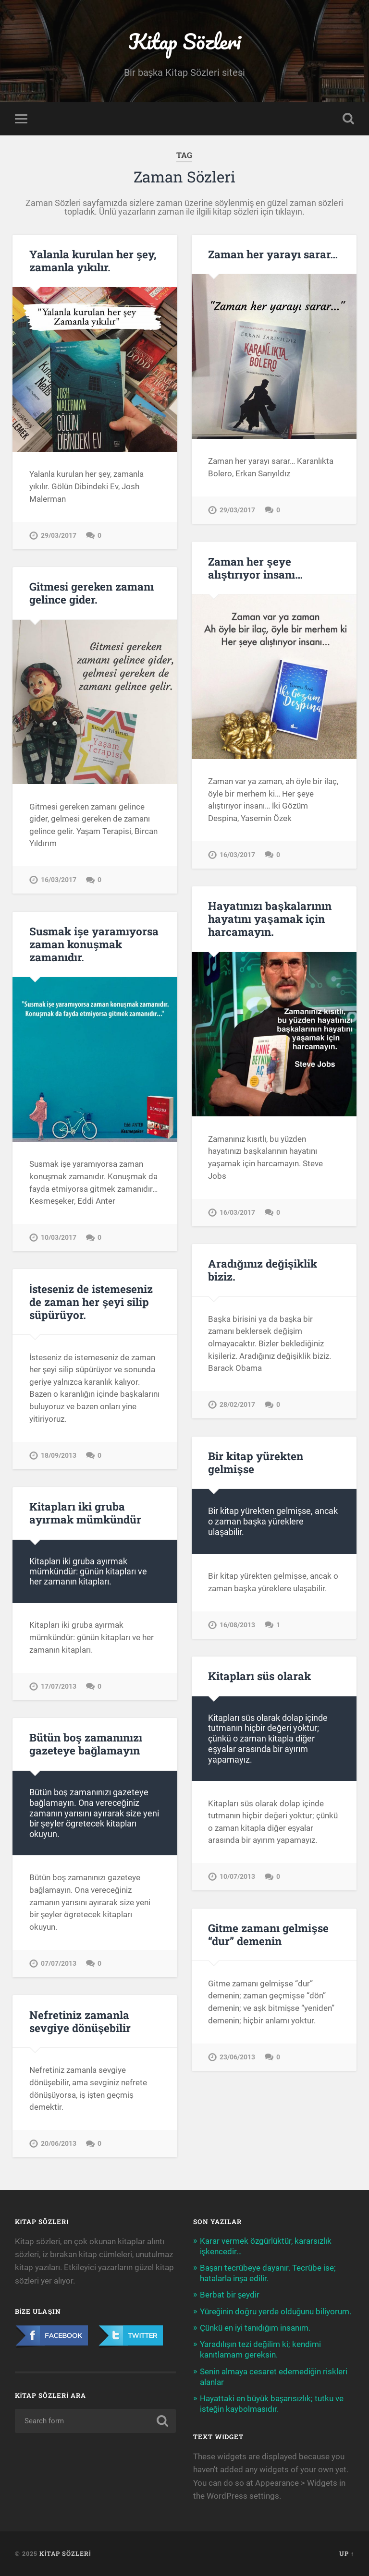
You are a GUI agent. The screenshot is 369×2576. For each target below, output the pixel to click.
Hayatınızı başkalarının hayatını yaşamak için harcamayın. (270, 918)
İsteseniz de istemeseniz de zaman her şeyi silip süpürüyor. (91, 1302)
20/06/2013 (58, 2144)
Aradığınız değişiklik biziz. (262, 1269)
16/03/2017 (237, 855)
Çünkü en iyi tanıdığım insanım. (255, 2328)
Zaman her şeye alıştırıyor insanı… (255, 567)
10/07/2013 (237, 1877)
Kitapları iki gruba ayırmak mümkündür (85, 1512)
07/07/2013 (58, 1963)
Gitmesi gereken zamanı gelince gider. (91, 592)
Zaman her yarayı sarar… (273, 254)
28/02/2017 (237, 1405)
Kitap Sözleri (184, 41)
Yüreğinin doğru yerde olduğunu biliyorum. (276, 2311)
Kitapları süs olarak (259, 1676)
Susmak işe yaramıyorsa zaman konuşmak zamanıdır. (94, 944)
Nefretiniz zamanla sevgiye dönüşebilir (80, 2021)
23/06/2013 (237, 2057)
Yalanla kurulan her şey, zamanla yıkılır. (93, 260)
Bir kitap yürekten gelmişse (255, 1462)
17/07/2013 (58, 1686)
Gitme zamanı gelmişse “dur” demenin (268, 1934)
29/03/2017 (58, 536)
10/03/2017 (58, 1238)
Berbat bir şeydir (230, 2294)
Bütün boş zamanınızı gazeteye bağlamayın (86, 1743)
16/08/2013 (237, 1625)
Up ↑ (346, 2553)
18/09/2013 (58, 1455)
